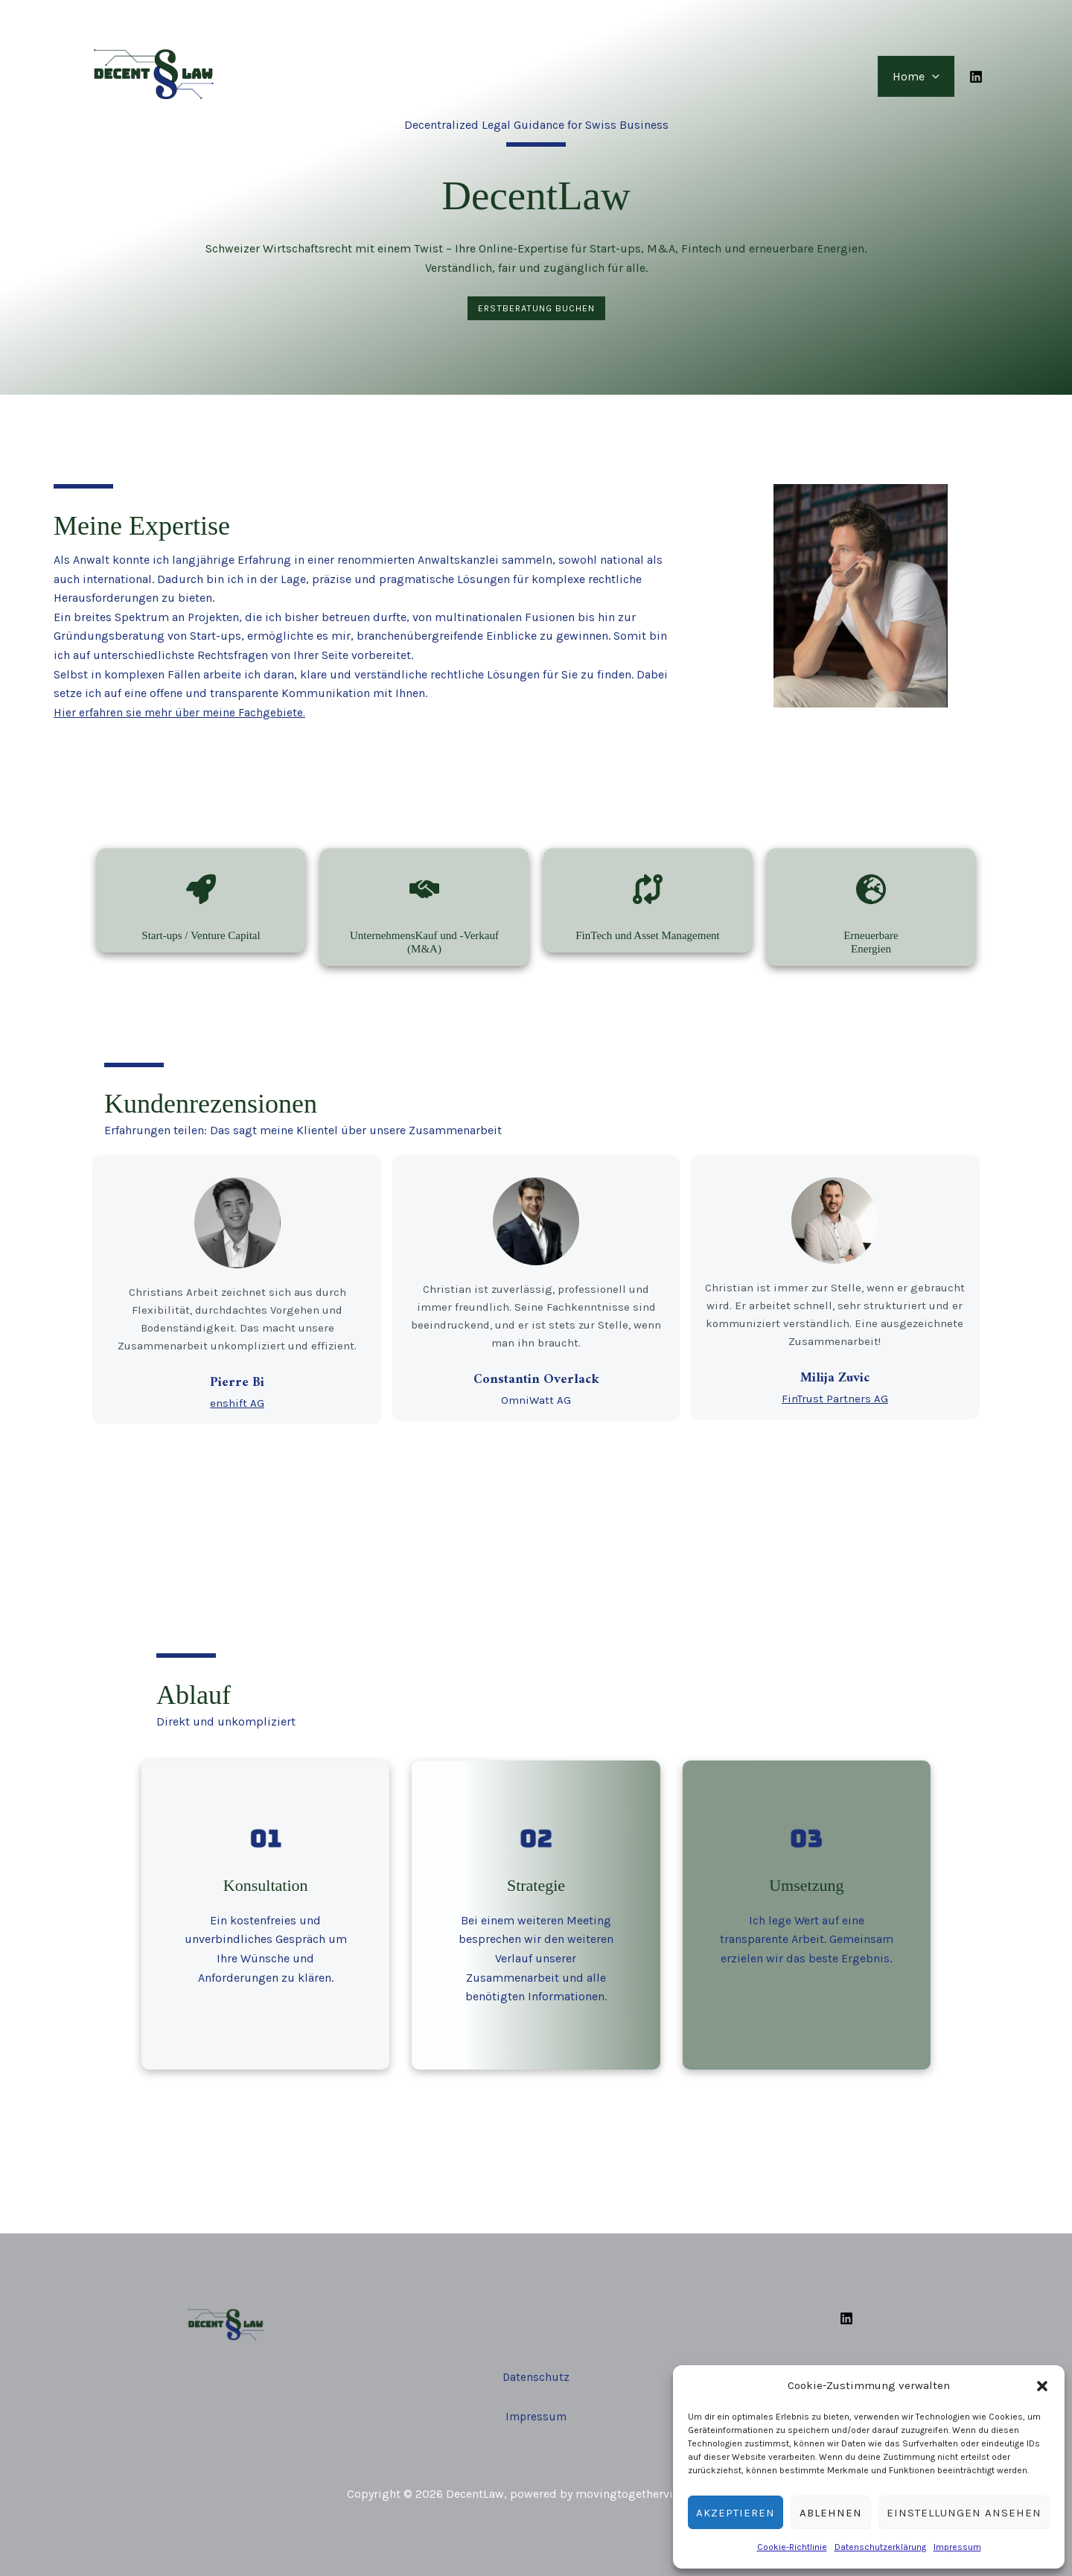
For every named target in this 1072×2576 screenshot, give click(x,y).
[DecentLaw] (153, 75)
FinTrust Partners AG (839, 1398)
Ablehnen (831, 2512)
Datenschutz (536, 2371)
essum (550, 2411)
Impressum (957, 2547)
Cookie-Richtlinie (792, 2547)
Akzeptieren (735, 2512)
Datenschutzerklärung (880, 2547)
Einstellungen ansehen (964, 2512)
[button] (1042, 2386)
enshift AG (232, 1404)
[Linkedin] (976, 76)
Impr (518, 2411)
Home (919, 76)
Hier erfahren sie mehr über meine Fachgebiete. (181, 712)
